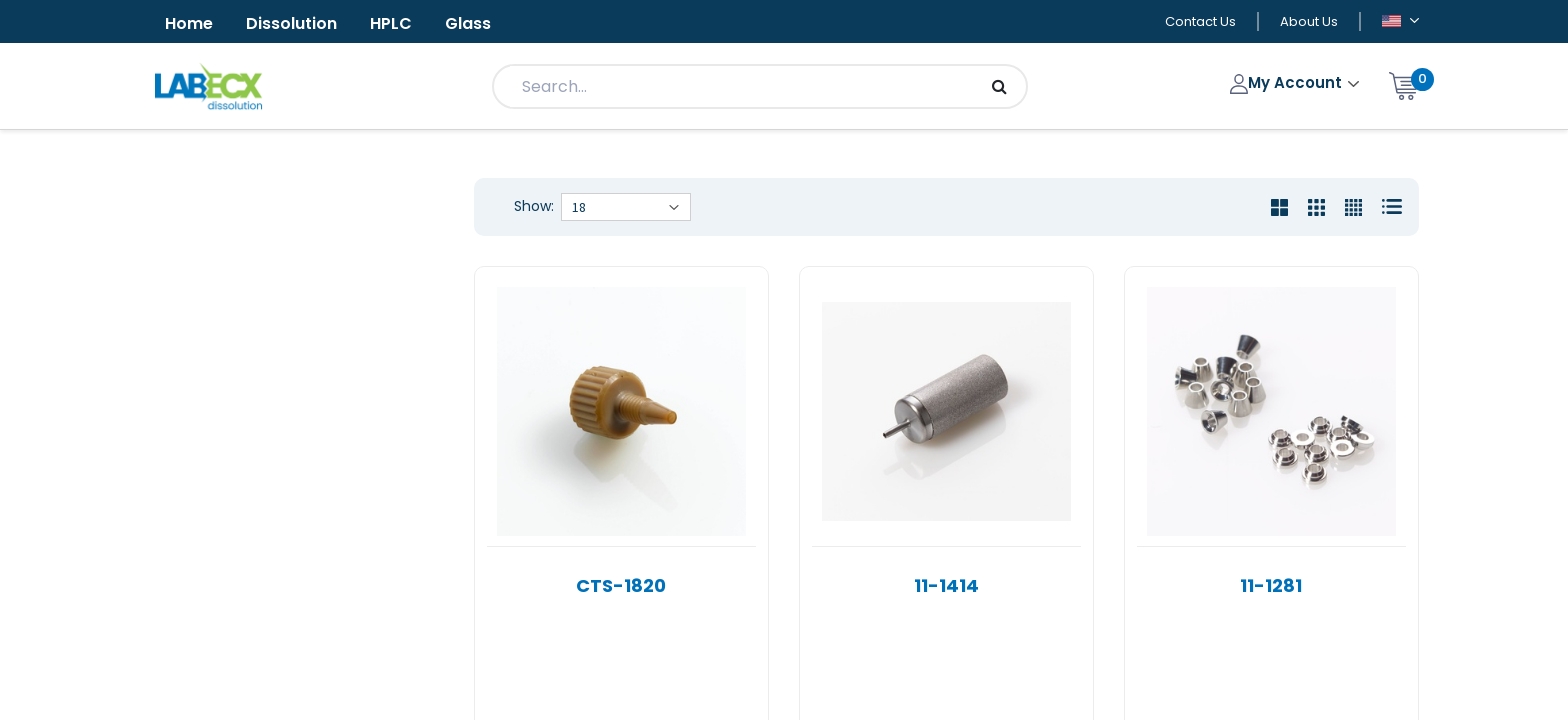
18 (579, 207)
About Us (1309, 21)
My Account (1288, 82)
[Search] (999, 86)
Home (189, 23)
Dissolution (291, 23)
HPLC (391, 23)
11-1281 (1271, 585)
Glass (468, 23)
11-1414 (946, 585)
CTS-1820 (621, 585)
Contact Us (1200, 21)
